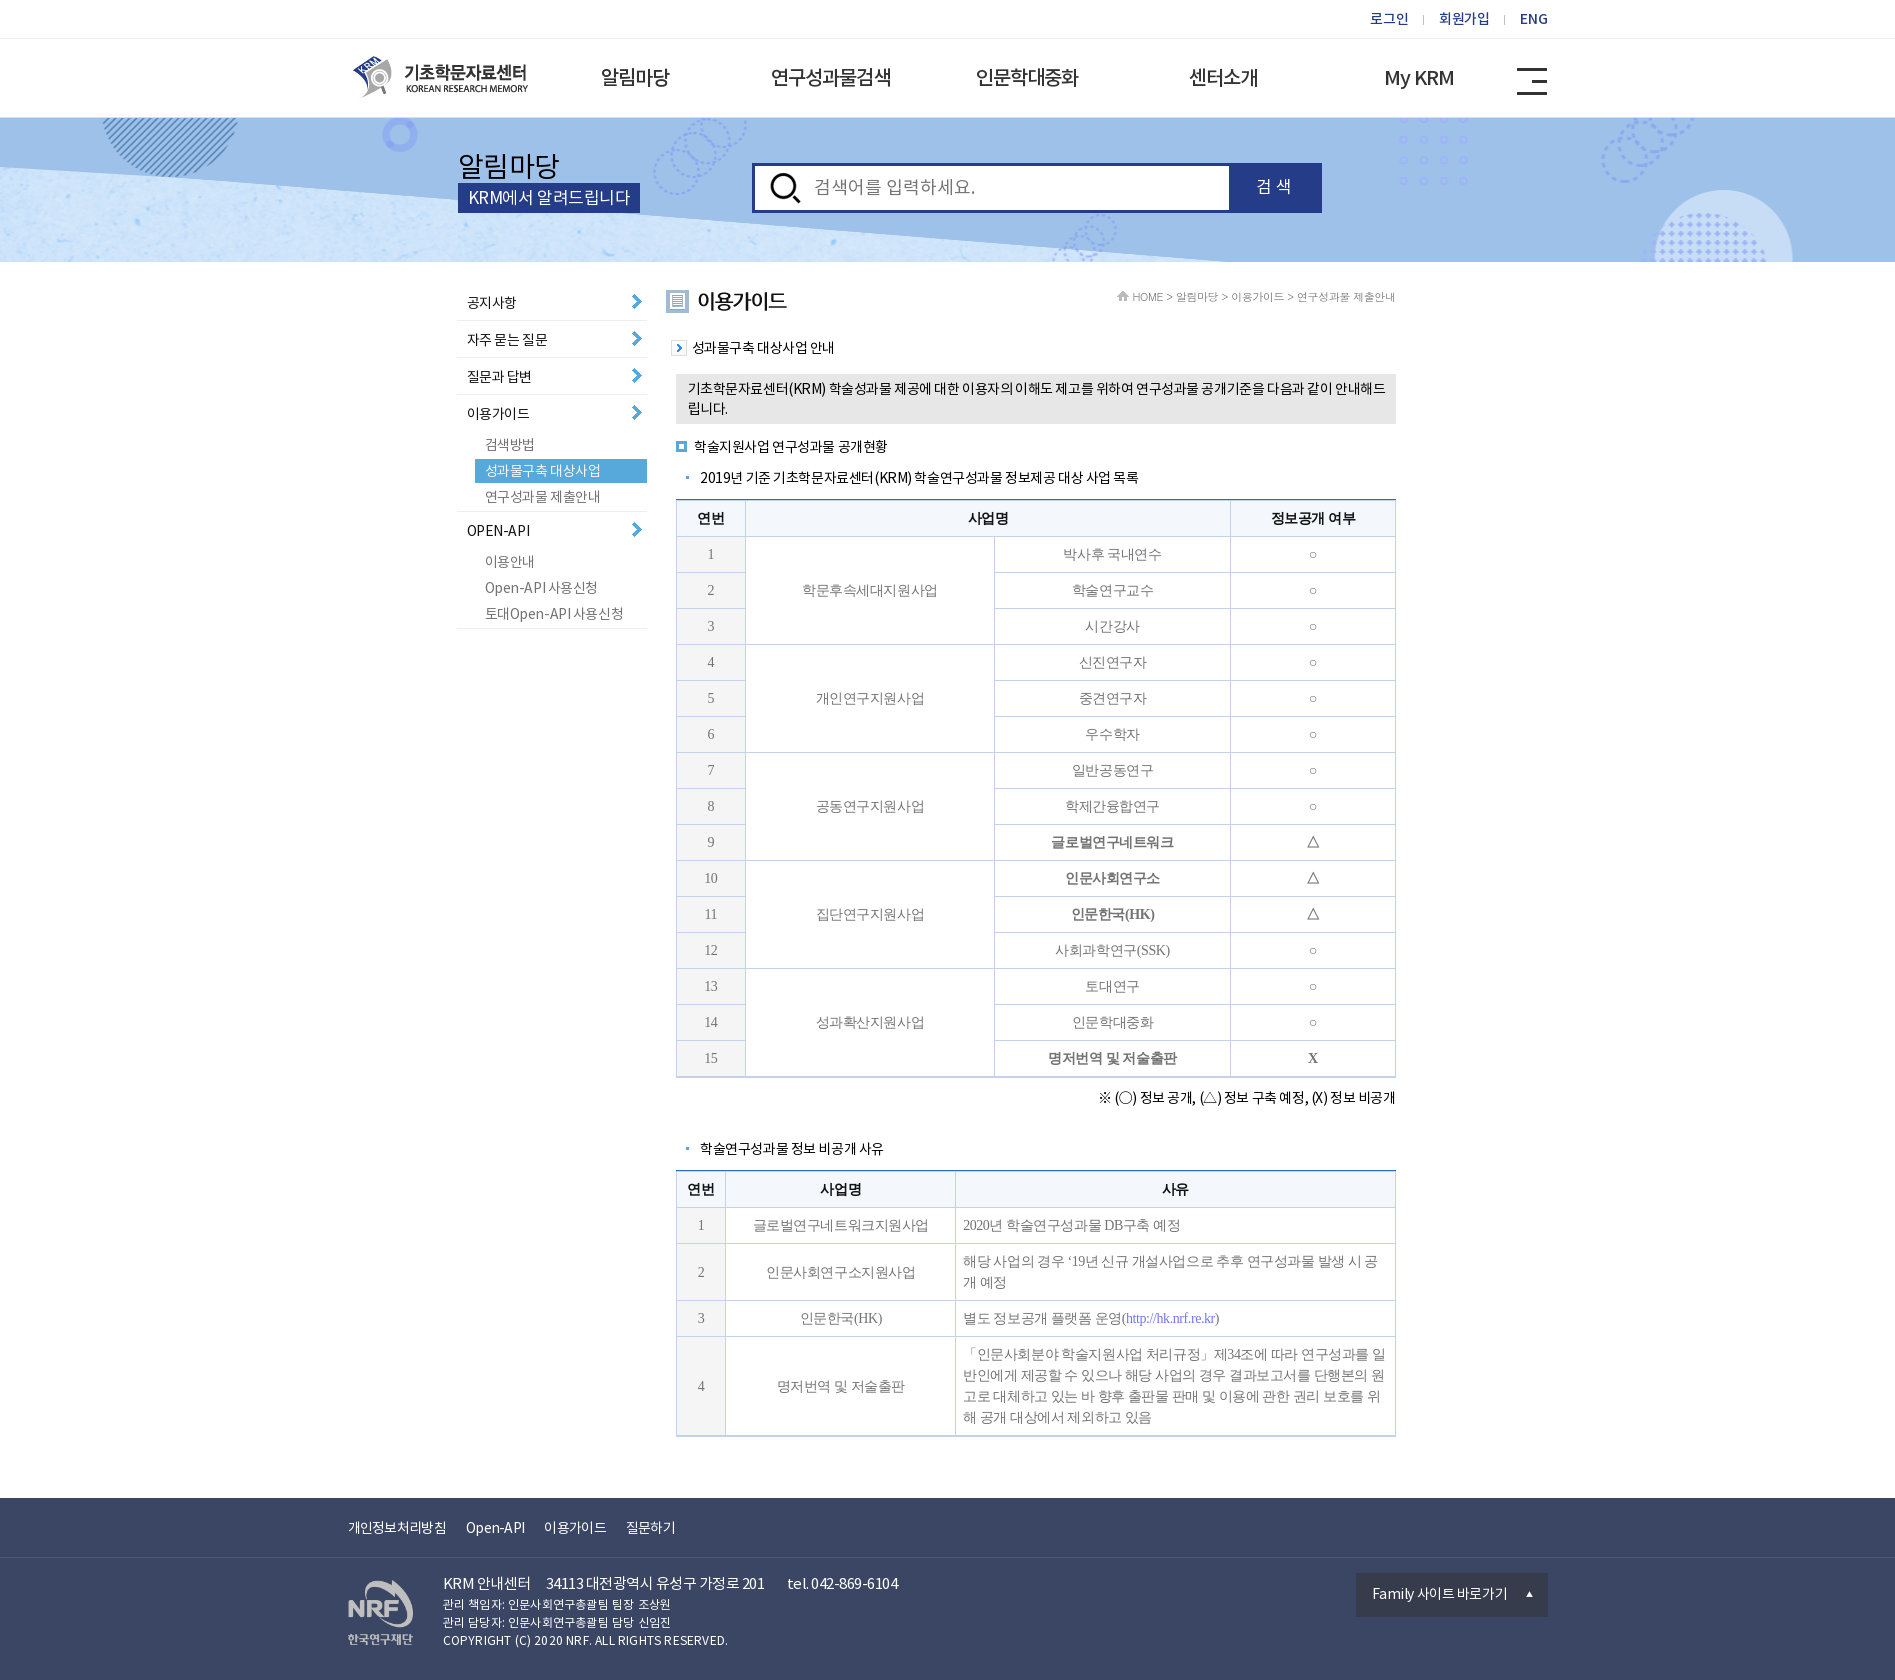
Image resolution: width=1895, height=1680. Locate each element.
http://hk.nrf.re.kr (1170, 1318)
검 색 (1274, 187)
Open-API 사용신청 (542, 588)
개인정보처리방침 (397, 1528)
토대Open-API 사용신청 (554, 614)
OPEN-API (498, 531)
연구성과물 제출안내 (543, 497)
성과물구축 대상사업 (543, 471)
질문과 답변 (499, 377)
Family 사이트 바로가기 (1440, 1594)
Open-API (495, 1528)
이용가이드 (498, 414)
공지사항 (492, 303)
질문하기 (650, 1528)
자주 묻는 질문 (507, 340)
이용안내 (510, 562)
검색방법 (510, 445)
